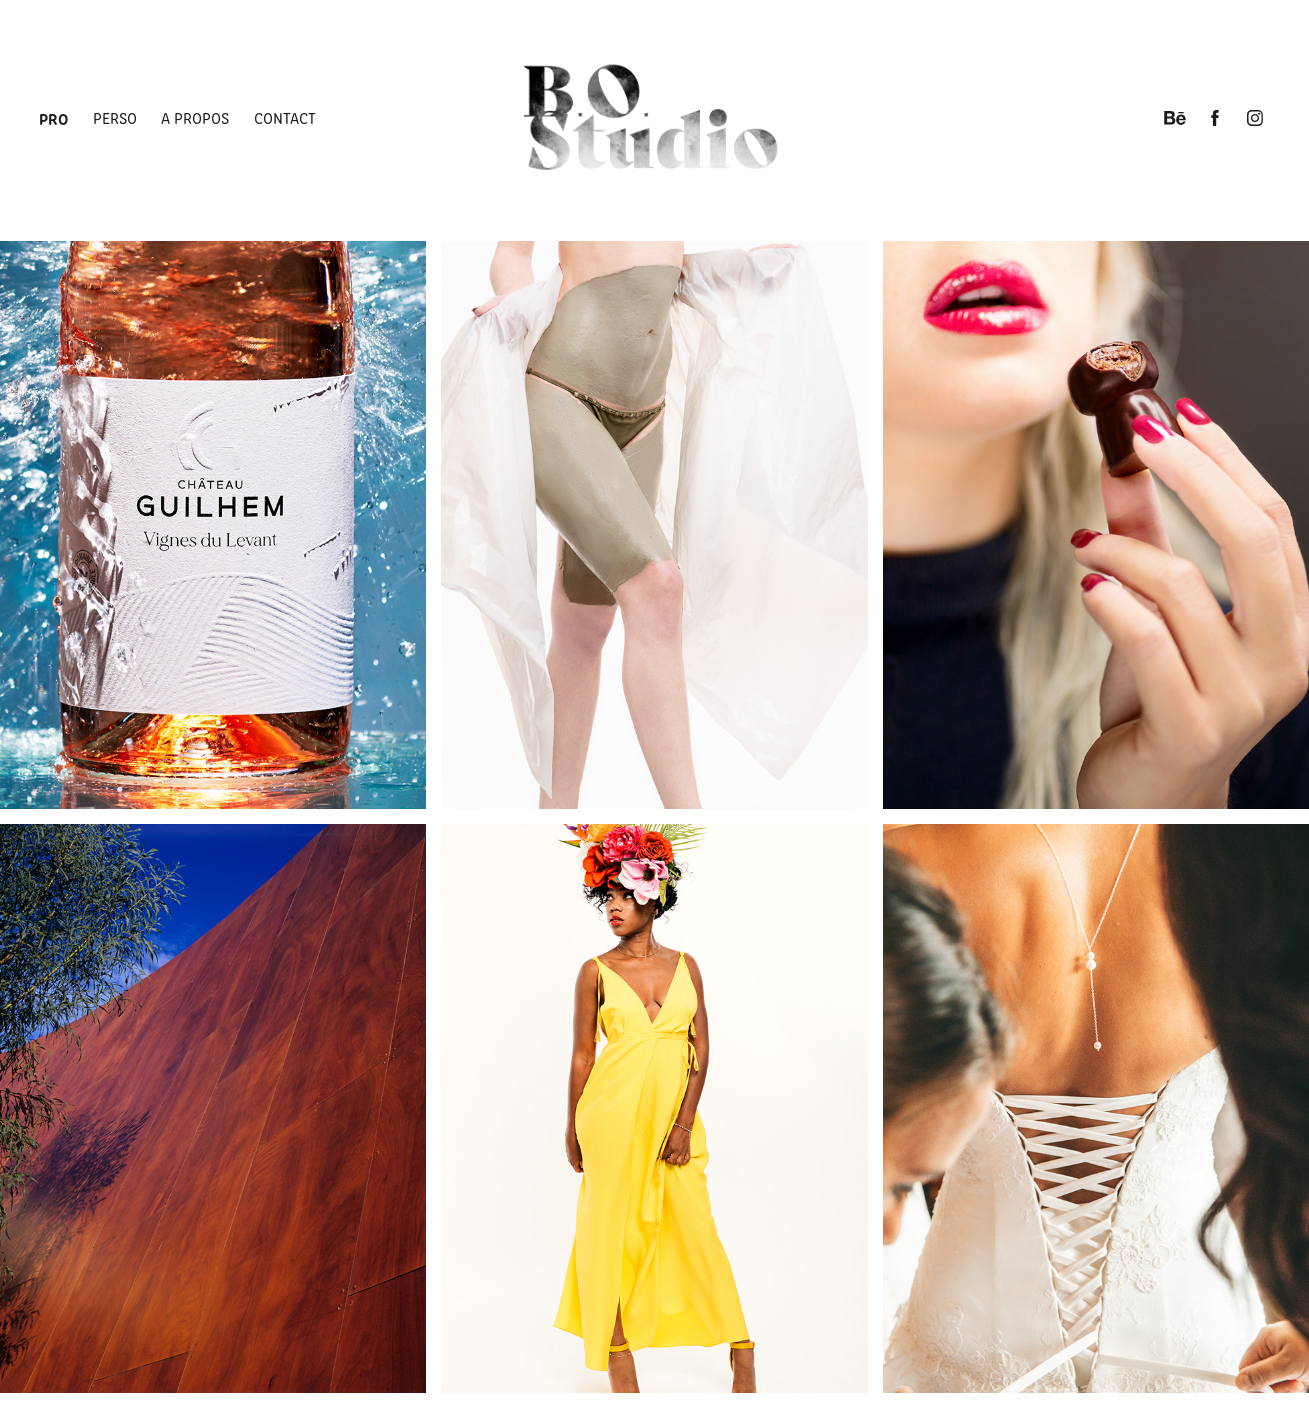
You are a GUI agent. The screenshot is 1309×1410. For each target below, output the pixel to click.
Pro (53, 118)
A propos (195, 117)
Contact (285, 117)
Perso (115, 117)
